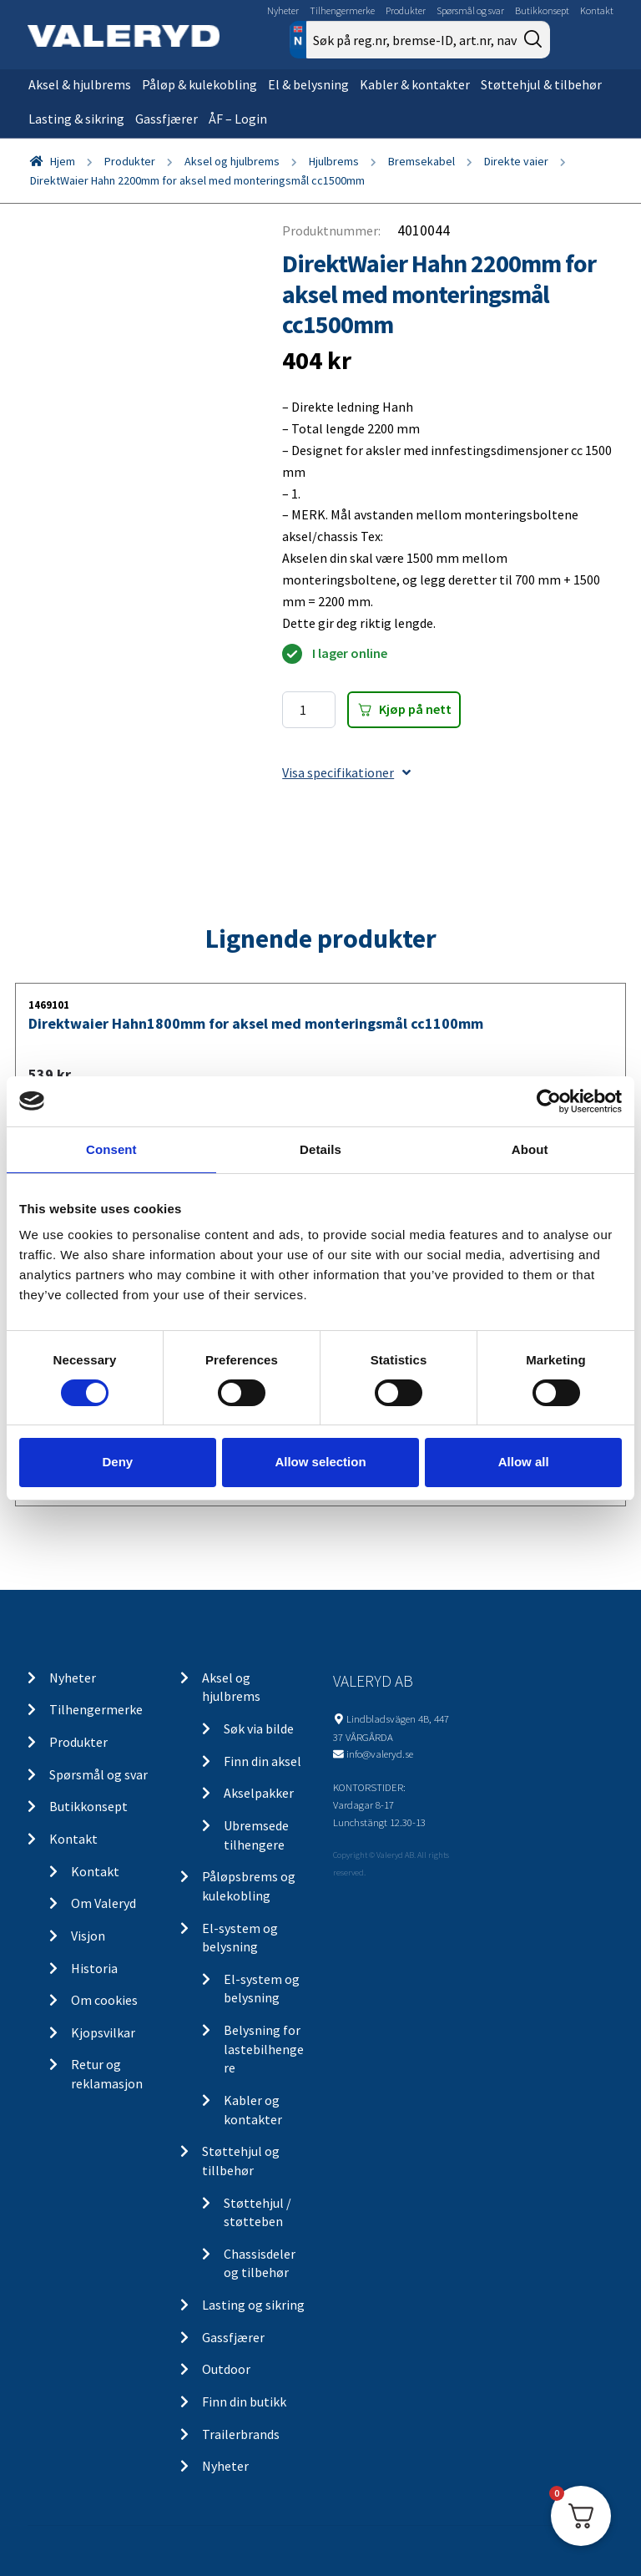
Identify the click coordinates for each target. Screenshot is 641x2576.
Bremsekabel (421, 161)
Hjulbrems (334, 161)
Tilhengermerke (342, 10)
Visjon (88, 1935)
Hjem (62, 161)
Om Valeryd (103, 1903)
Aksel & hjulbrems (79, 84)
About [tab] (530, 1148)
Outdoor (226, 2369)
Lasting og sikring (253, 2304)
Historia (94, 1968)
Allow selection (320, 1462)
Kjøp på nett (415, 709)
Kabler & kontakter (415, 84)
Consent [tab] (111, 1148)
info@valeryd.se (379, 1753)
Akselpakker (259, 1792)
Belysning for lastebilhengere (264, 2049)
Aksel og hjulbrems (232, 161)
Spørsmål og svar (470, 10)
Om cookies (104, 1999)
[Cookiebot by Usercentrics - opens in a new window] (549, 1100)
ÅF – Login (238, 118)
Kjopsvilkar (103, 2032)
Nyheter (283, 10)
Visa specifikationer (346, 772)
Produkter (406, 10)
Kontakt (596, 10)
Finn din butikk (244, 2401)
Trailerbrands (241, 2434)
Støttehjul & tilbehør (541, 84)
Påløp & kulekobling (199, 84)
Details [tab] (320, 1148)
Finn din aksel (262, 1761)
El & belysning (308, 84)
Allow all (523, 1462)
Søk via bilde (259, 1728)
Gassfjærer (166, 118)
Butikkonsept (542, 10)
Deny (117, 1462)
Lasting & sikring (76, 118)
